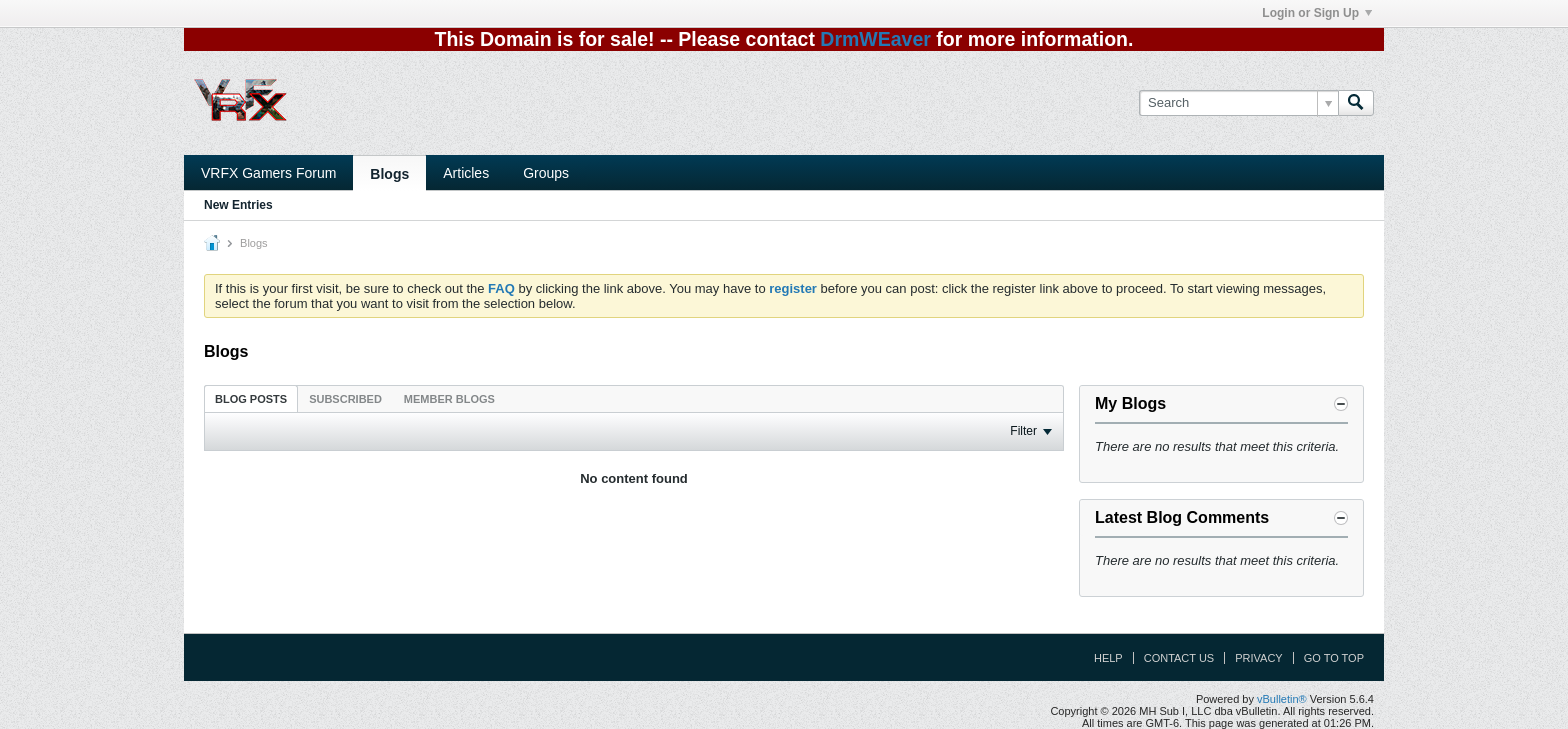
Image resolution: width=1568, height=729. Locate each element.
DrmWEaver (875, 39)
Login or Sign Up (1317, 13)
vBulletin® (1282, 699)
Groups (546, 173)
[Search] (1238, 103)
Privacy (1258, 658)
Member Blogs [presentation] (449, 399)
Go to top (1334, 658)
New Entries (238, 205)
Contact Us (1179, 658)
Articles (466, 173)
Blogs (389, 174)
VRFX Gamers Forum (268, 173)
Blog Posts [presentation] (251, 399)
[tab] (251, 398)
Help (1108, 658)
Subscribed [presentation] (345, 399)
